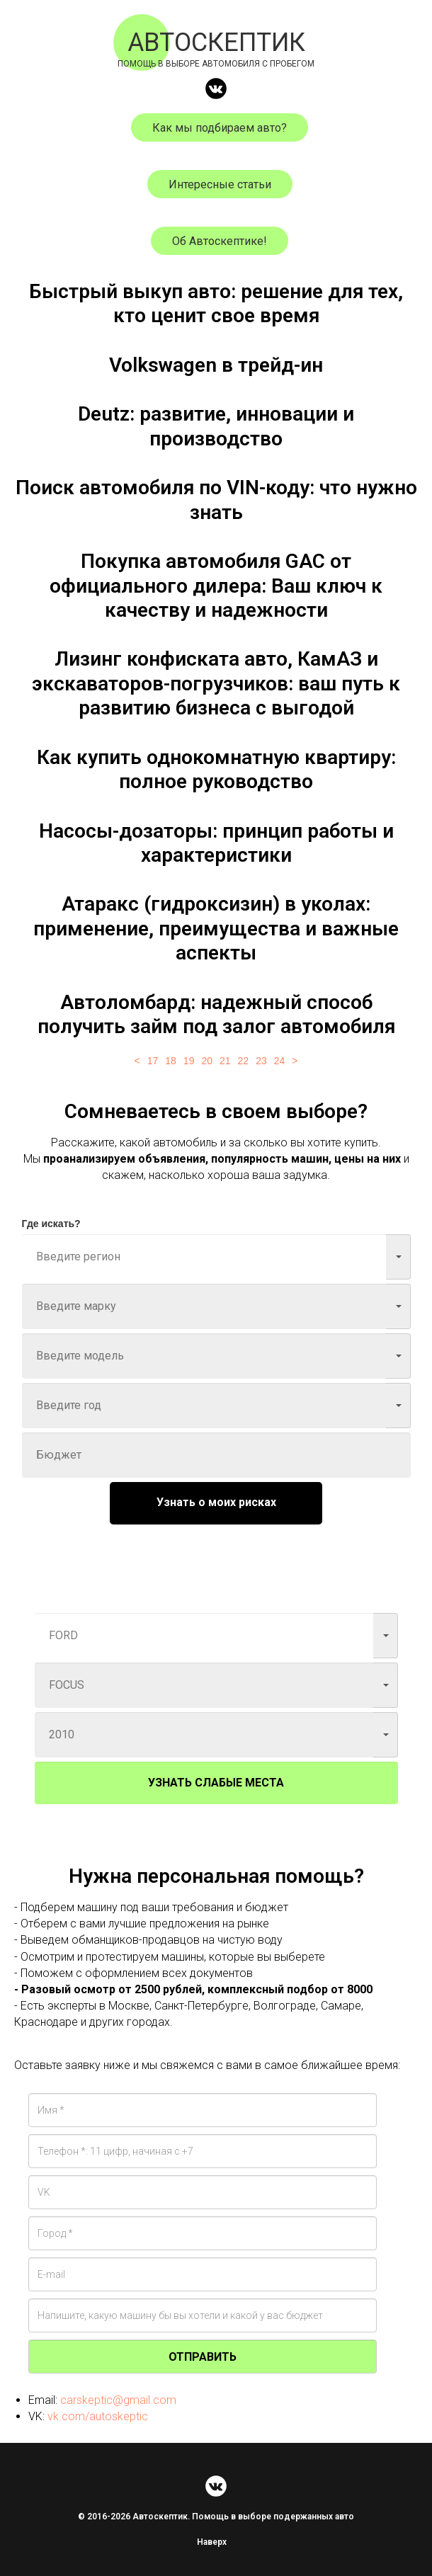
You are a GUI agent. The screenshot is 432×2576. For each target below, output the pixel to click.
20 (206, 1060)
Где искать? (51, 1223)
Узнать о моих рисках (216, 1502)
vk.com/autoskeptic (97, 2416)
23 (261, 1060)
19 (189, 1060)
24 (279, 1060)
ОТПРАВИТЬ (203, 2357)
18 (170, 1060)
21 (225, 1060)
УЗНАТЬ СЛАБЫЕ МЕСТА (216, 1782)
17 (153, 1060)
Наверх (216, 2542)
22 (243, 1060)
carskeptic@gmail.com (118, 2400)
